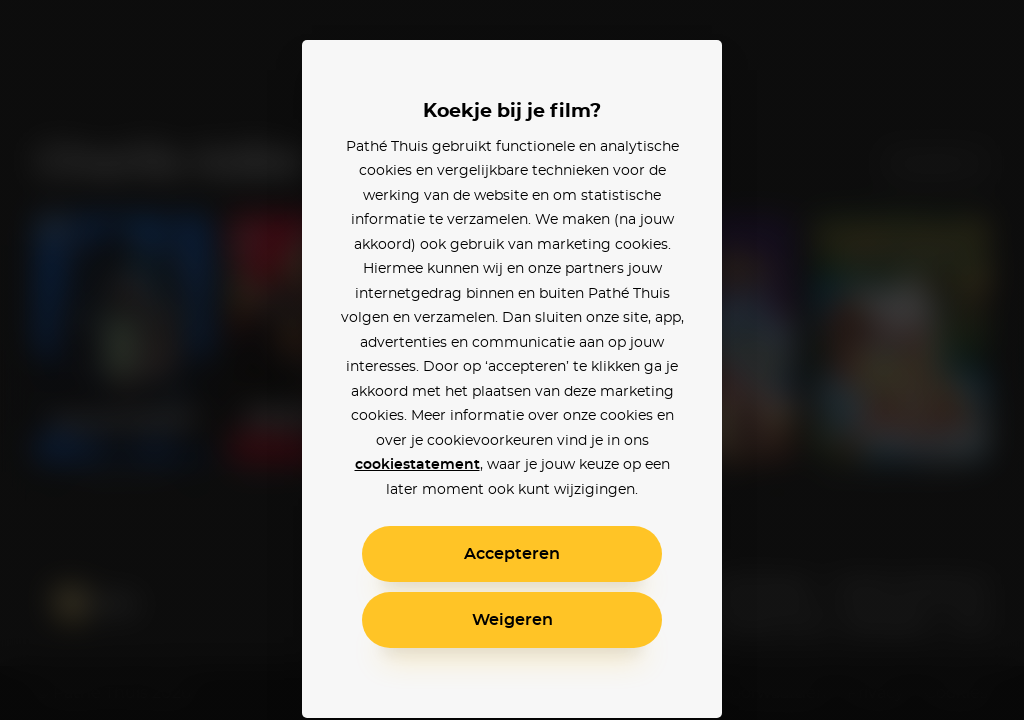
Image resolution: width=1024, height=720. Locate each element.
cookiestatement (417, 465)
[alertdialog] (512, 360)
